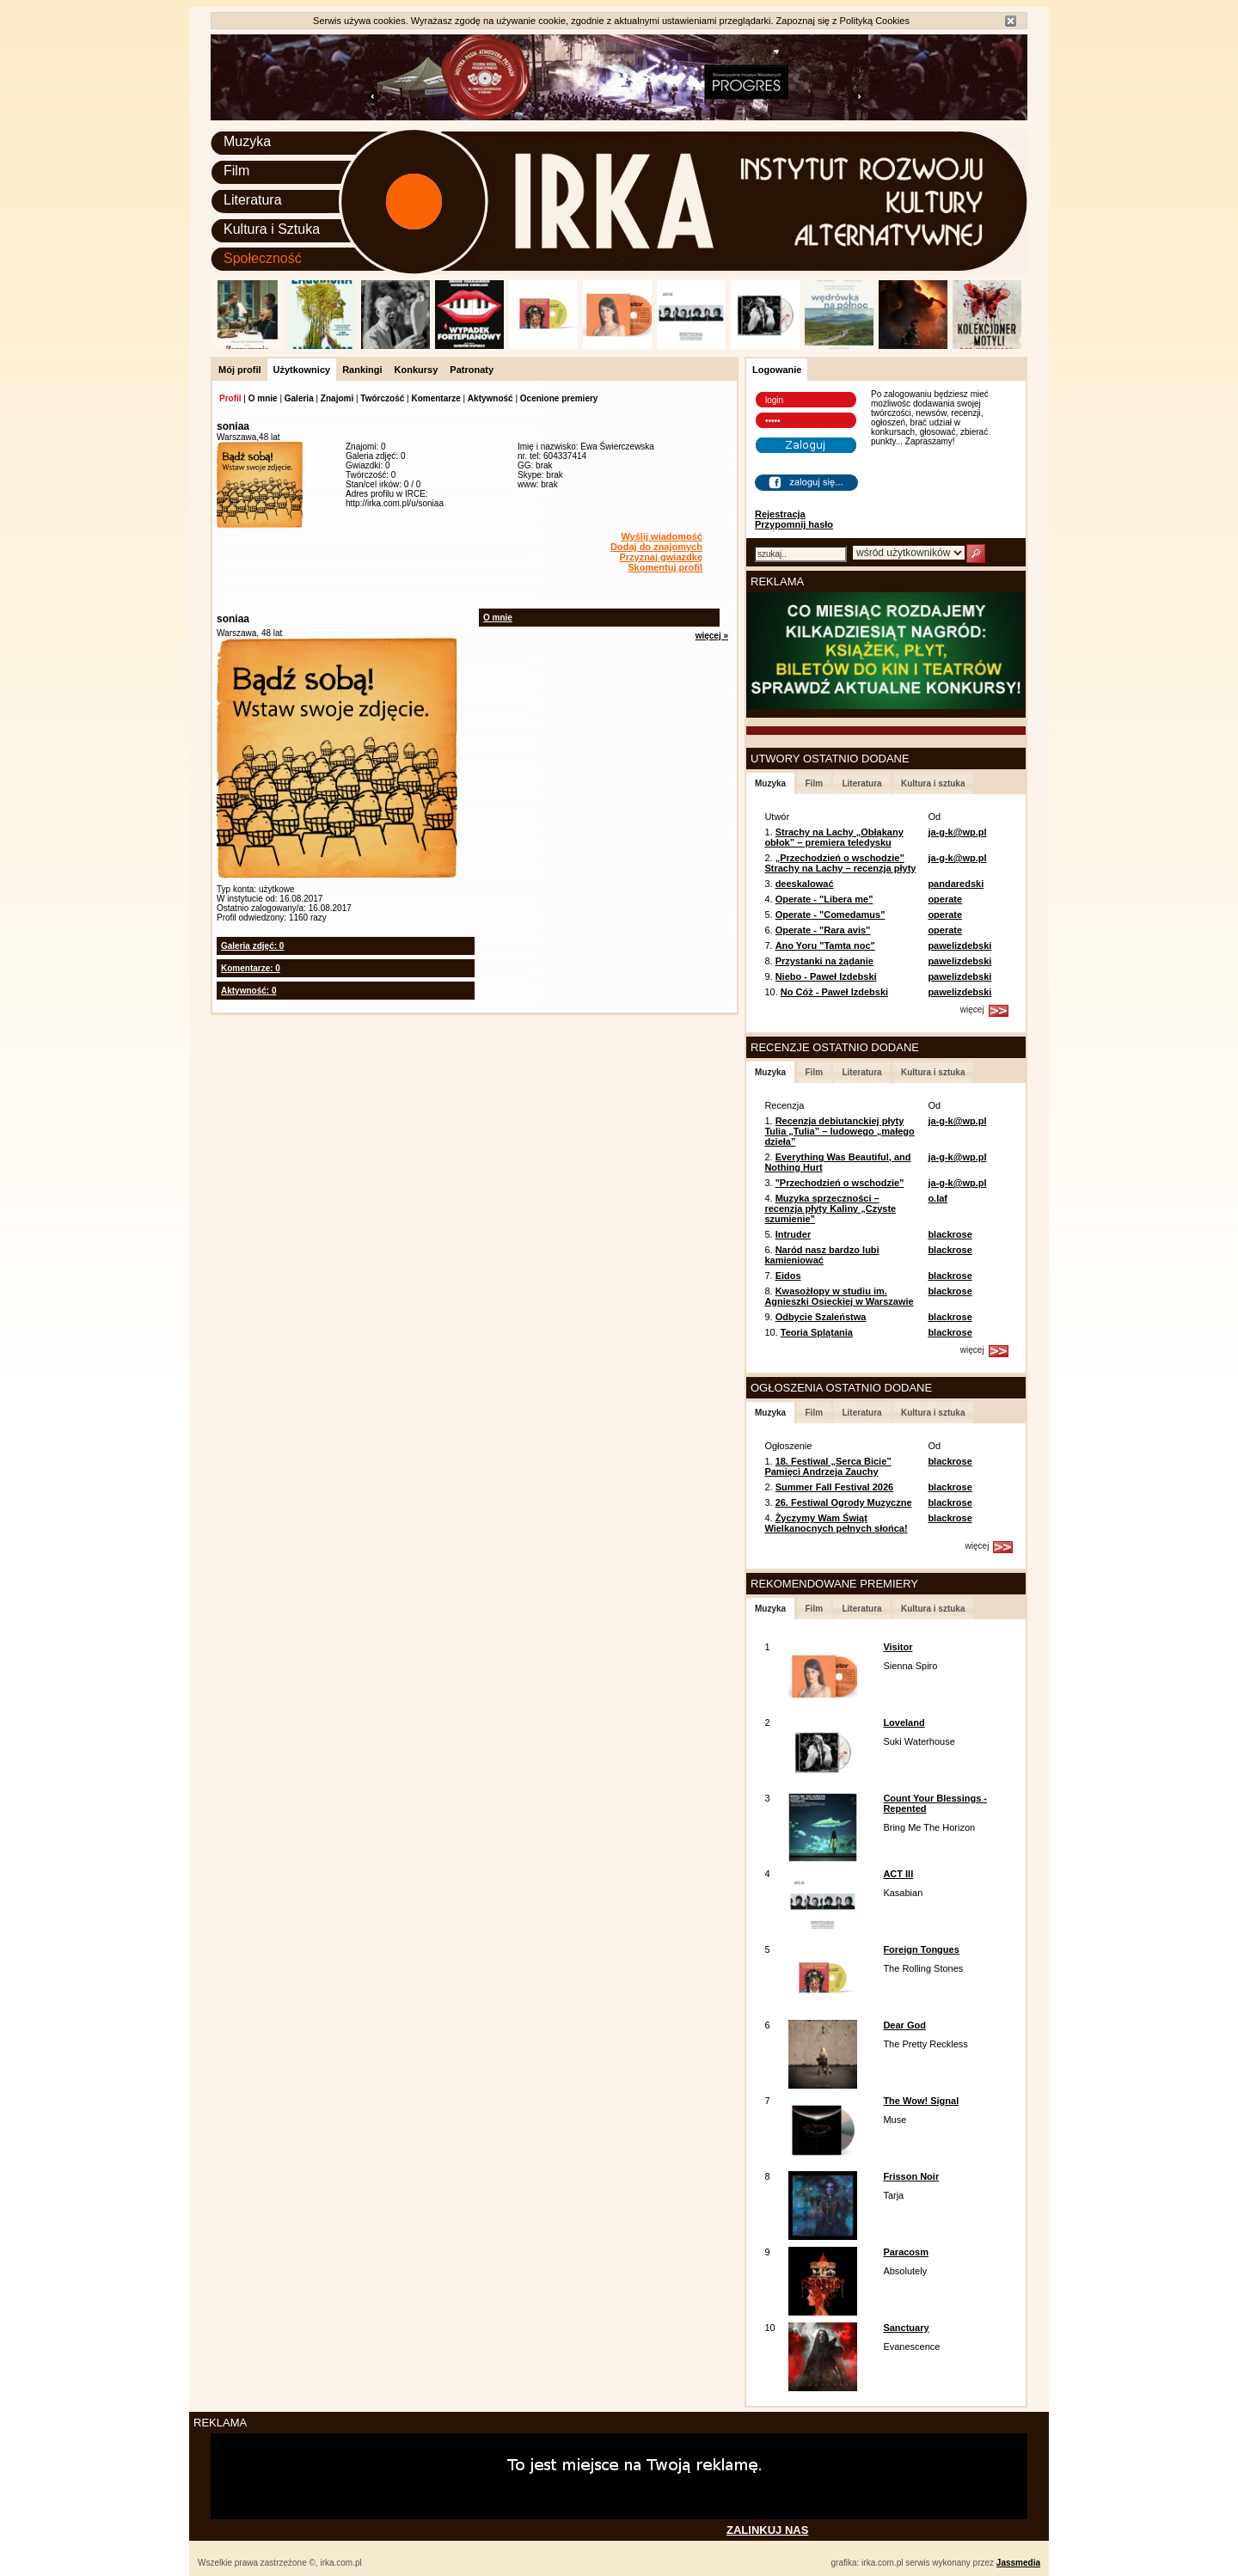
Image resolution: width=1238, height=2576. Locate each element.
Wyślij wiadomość (661, 536)
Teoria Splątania (817, 1332)
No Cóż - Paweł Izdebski (834, 992)
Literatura (253, 200)
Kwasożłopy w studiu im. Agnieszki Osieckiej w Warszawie (838, 1296)
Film (236, 170)
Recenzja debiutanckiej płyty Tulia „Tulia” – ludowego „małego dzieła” (839, 1131)
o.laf (937, 1198)
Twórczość (382, 398)
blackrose (949, 1234)
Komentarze (435, 398)
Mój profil (239, 369)
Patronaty (471, 369)
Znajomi (337, 398)
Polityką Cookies (875, 20)
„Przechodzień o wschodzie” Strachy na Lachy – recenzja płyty (840, 863)
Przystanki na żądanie (824, 961)
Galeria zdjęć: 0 (252, 946)
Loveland (903, 1722)
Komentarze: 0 (250, 968)
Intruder (793, 1234)
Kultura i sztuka (933, 783)
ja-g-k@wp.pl (957, 832)
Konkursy (416, 369)
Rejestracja (780, 514)
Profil (230, 398)
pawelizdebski (959, 945)
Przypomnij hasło (794, 524)
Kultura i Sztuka (272, 229)
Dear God (904, 2025)
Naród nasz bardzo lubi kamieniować (821, 1255)
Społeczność (263, 258)
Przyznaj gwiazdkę (660, 557)
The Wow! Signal (921, 2101)
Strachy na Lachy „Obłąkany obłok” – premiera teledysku (833, 837)
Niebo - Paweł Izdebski (826, 976)
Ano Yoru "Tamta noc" (825, 945)
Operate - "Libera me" (824, 899)
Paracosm (906, 2252)
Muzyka (247, 141)
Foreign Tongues (921, 1949)
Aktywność (490, 398)
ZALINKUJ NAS (767, 2530)
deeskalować (804, 883)
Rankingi (362, 369)
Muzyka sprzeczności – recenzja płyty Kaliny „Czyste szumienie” (830, 1208)
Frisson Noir (911, 2176)
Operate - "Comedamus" (830, 914)
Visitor (897, 1647)
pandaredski (956, 883)
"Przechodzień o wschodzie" (839, 1183)
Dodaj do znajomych (656, 547)
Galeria (299, 398)
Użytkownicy (302, 369)
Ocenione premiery (559, 398)
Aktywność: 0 (248, 990)
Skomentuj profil (665, 567)
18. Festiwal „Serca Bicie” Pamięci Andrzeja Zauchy (827, 1466)
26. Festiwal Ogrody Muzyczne (843, 1502)
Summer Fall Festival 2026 (834, 1487)
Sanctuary (906, 2327)
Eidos (788, 1275)
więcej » (712, 635)
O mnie (263, 398)
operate (945, 899)
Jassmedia (1018, 2562)
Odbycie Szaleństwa (821, 1317)
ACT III (898, 1874)
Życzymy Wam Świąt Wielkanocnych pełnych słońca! (835, 1523)
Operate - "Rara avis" (823, 930)
